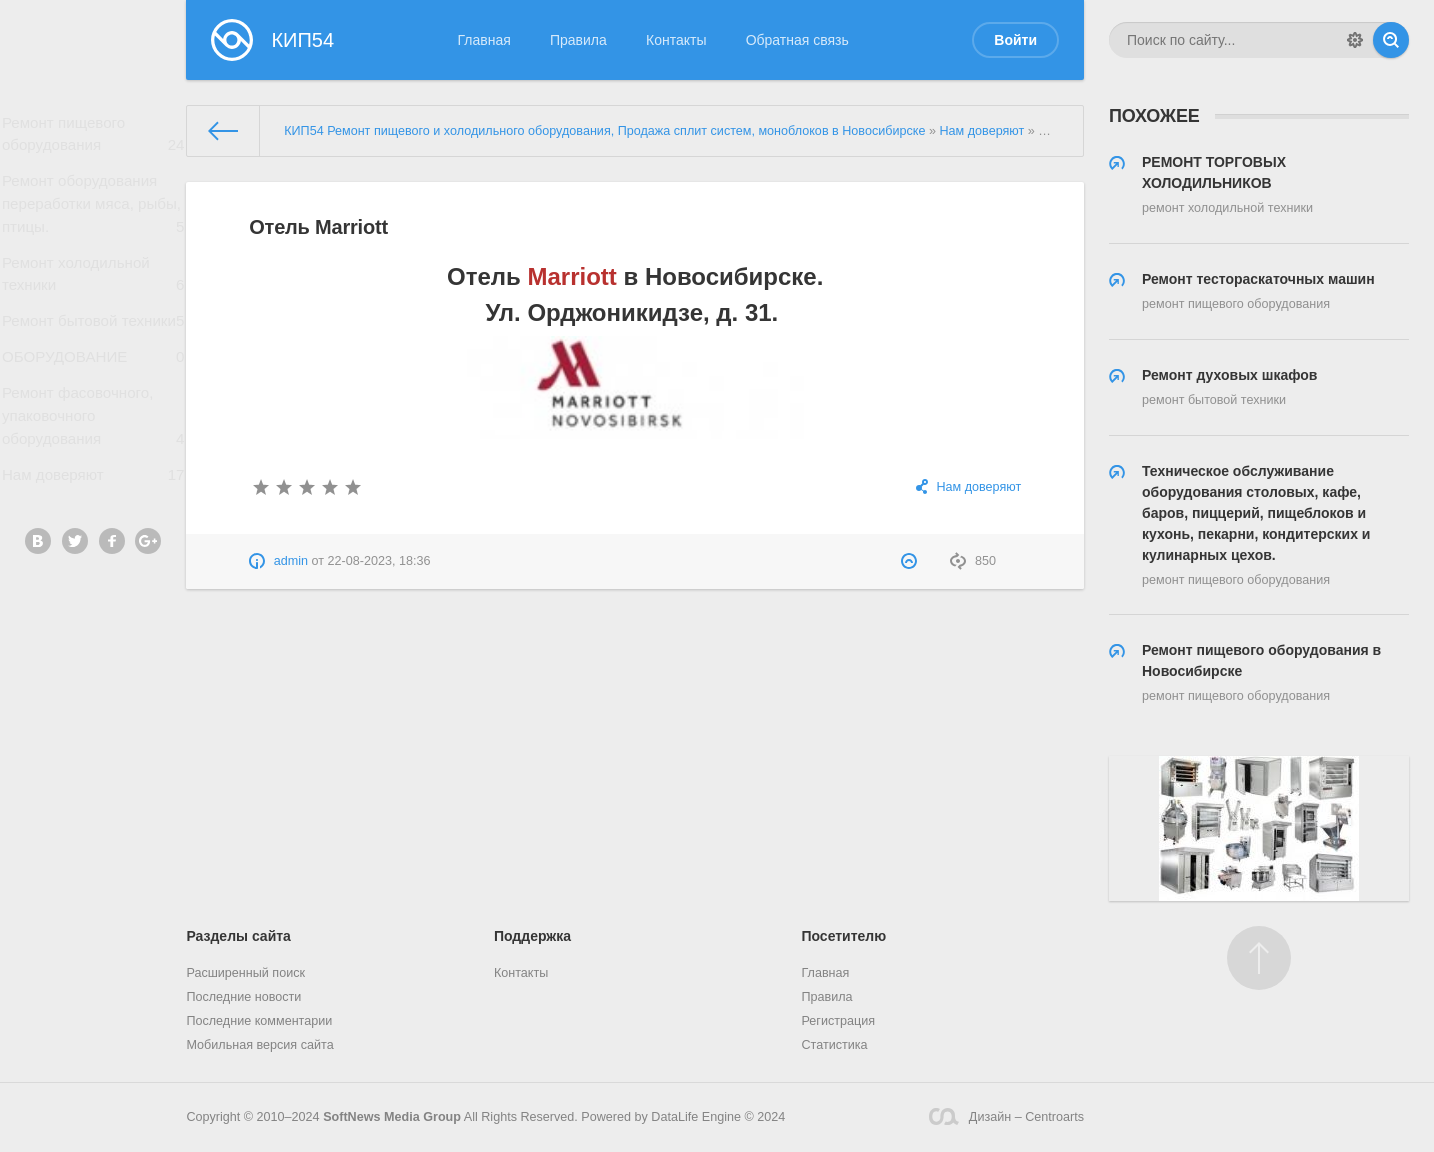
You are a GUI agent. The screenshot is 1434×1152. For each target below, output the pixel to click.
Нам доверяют (93, 512)
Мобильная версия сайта (259, 1045)
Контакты (676, 40)
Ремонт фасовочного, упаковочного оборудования (93, 449)
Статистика (834, 1045)
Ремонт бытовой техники (93, 347)
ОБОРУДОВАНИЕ (93, 384)
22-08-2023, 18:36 (379, 561)
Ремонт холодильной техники (93, 288)
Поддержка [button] (532, 936)
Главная (484, 40)
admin (291, 561)
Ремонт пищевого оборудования (93, 138)
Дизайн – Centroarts (1006, 1116)
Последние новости (243, 997)
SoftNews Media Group (392, 1117)
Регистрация (838, 1021)
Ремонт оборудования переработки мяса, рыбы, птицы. (93, 213)
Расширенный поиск (245, 973)
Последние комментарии (259, 1021)
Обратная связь (797, 40)
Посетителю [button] (843, 936)
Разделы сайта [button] (238, 936)
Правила (578, 40)
